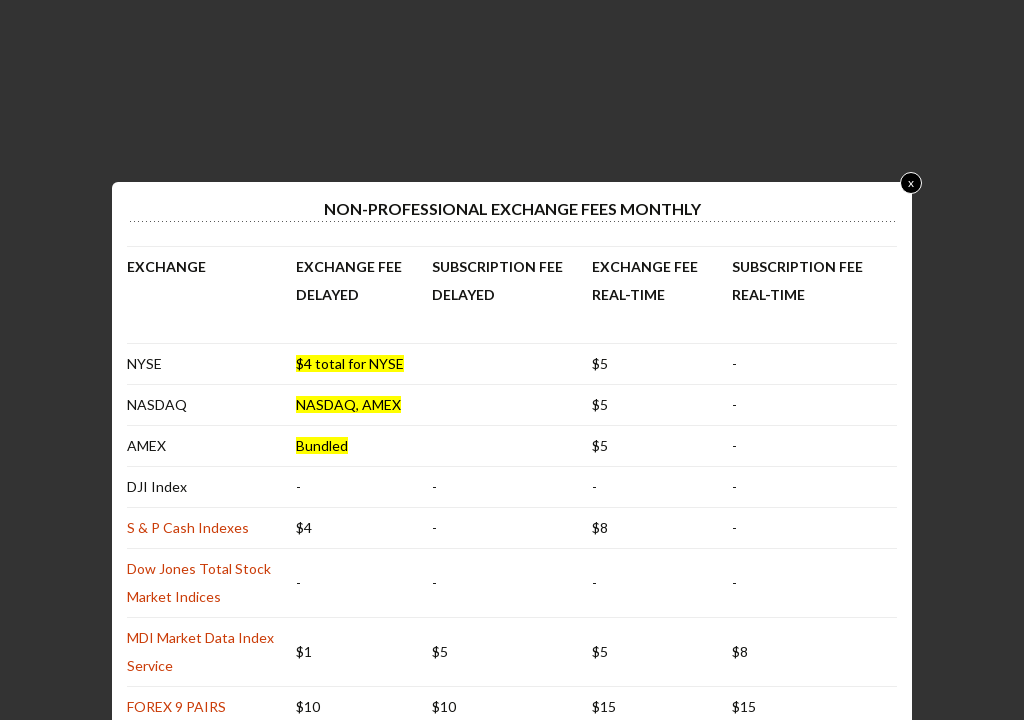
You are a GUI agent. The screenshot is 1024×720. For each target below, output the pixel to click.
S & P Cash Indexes (188, 527)
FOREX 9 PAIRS (176, 706)
